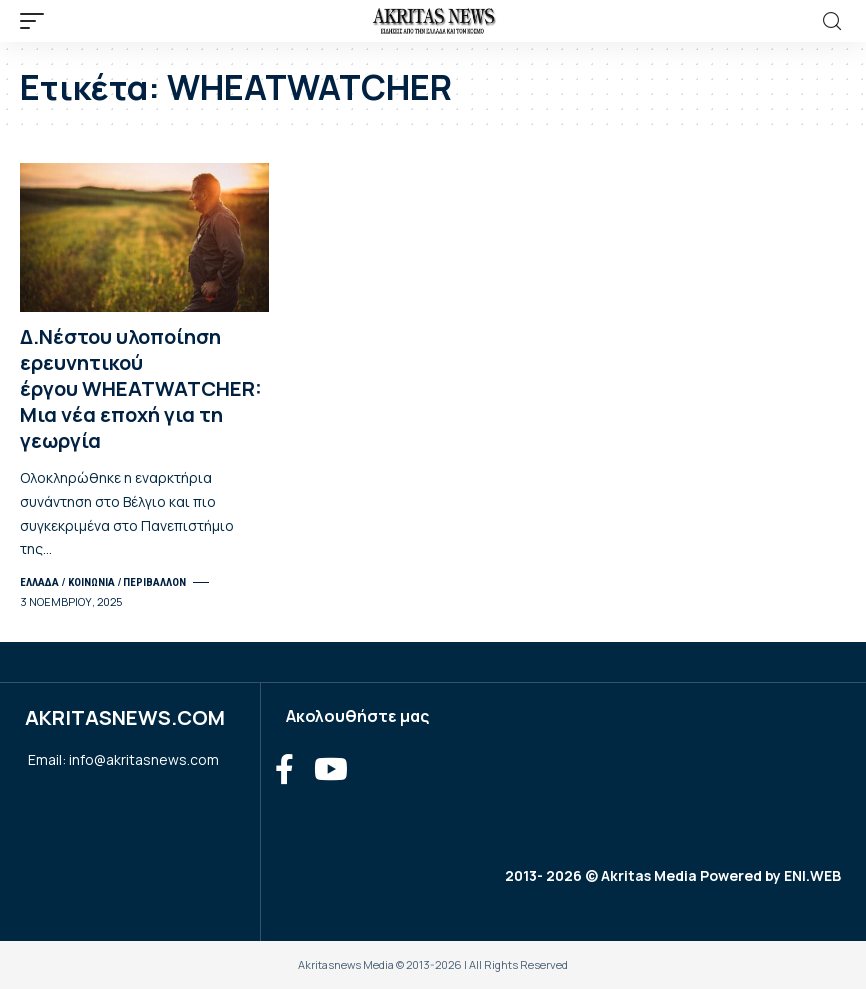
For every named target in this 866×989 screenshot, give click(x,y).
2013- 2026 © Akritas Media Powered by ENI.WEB (673, 875)
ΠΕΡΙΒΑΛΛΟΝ (154, 582)
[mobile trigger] (37, 21)
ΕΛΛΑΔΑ (39, 582)
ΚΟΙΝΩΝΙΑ (91, 582)
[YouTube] (331, 769)
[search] (832, 21)
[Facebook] (284, 769)
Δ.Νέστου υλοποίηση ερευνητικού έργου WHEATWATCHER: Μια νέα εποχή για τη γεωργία (141, 388)
